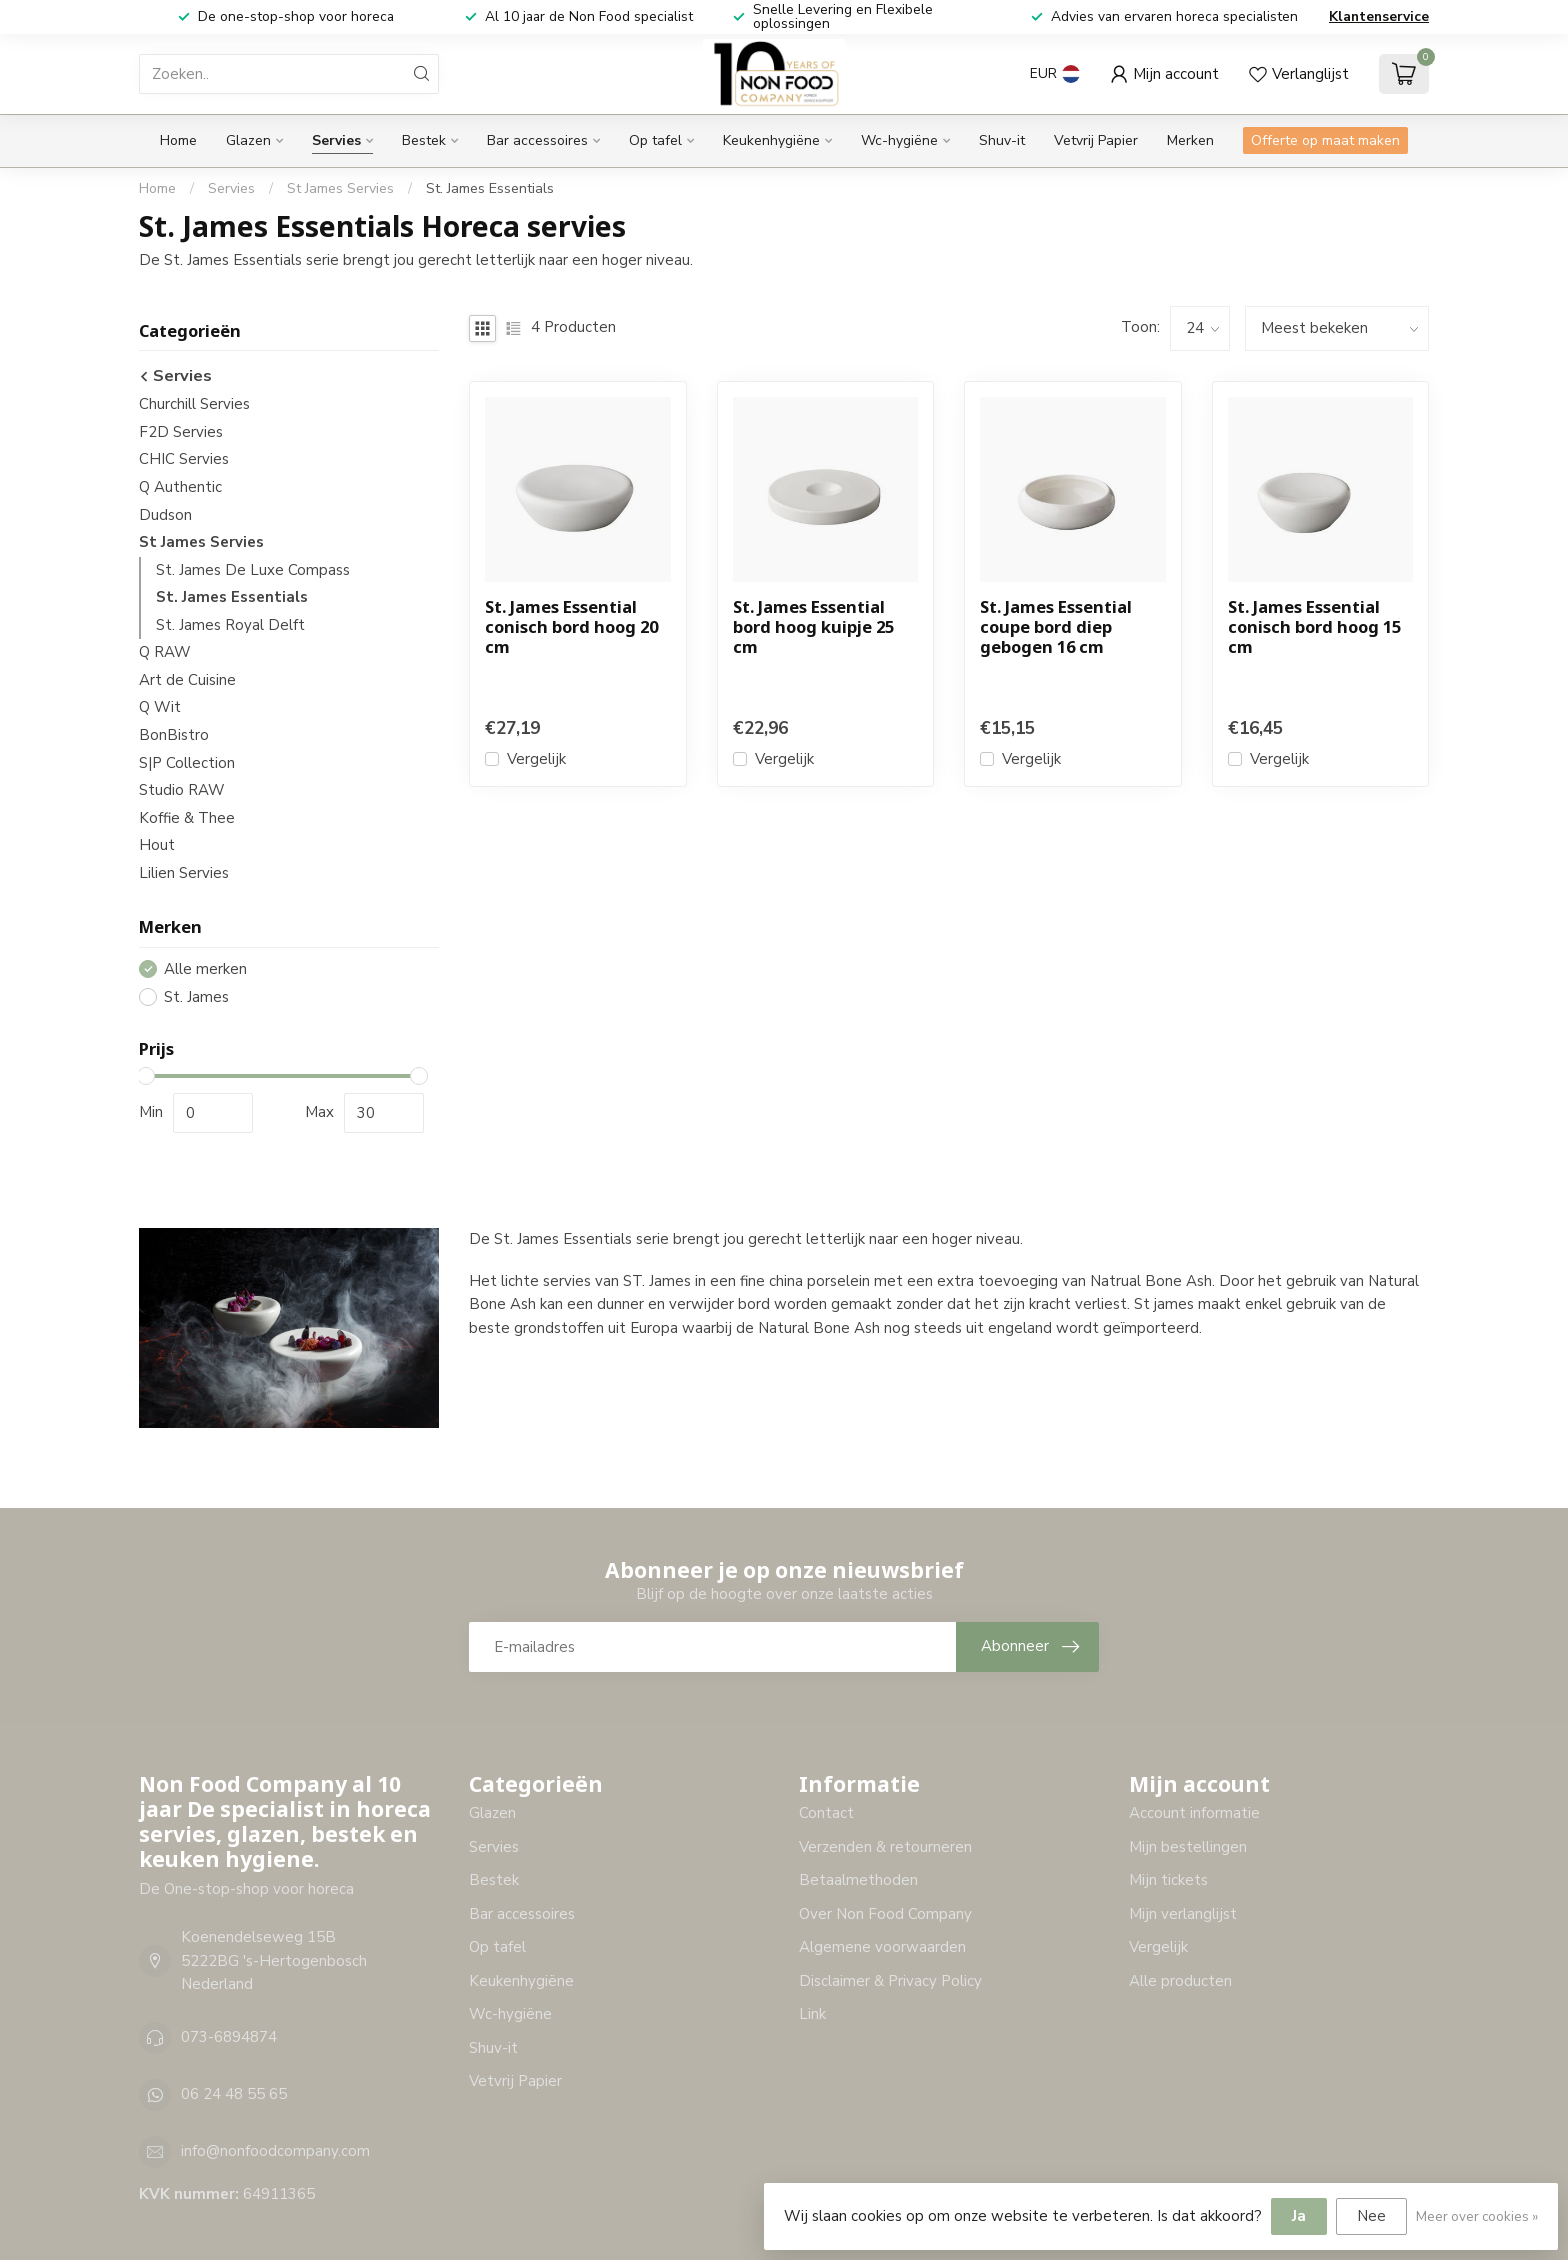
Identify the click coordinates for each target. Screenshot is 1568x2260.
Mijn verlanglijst (1183, 1914)
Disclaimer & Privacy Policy (890, 1981)
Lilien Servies (184, 873)
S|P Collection (187, 763)
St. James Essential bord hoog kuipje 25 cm (813, 626)
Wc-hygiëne (899, 140)
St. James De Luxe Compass (253, 570)
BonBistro (174, 735)
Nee (1371, 2216)
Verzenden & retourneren (885, 1847)
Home (178, 140)
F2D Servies (181, 432)
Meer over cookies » (1477, 2216)
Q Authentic (180, 487)
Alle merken (205, 969)
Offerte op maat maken (1325, 140)
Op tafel (655, 140)
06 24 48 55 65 (234, 2094)
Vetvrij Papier (1096, 140)
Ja (1299, 2216)
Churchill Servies (194, 404)
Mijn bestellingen (1188, 1847)
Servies (336, 140)
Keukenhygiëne (771, 140)
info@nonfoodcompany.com (275, 2151)
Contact (826, 1813)
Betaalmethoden (858, 1880)
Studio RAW (182, 790)
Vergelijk (536, 759)
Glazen (248, 140)
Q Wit (160, 707)
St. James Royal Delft (230, 625)
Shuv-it (1002, 140)
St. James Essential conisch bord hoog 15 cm (1314, 626)
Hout (157, 845)
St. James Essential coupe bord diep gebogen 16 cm (1056, 626)
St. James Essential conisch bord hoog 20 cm (571, 626)
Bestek (424, 140)
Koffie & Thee (187, 818)
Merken (1190, 140)
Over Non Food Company (885, 1914)
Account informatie (1194, 1813)
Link (812, 2014)
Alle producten (1180, 1981)
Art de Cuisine (187, 680)
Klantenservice (1379, 16)
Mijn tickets (1168, 1880)
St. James (196, 997)
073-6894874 (229, 2037)
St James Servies (340, 188)
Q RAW (165, 652)
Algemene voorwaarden (882, 1947)
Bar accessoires (537, 140)
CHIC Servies (184, 459)
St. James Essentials (490, 188)
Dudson (165, 515)
